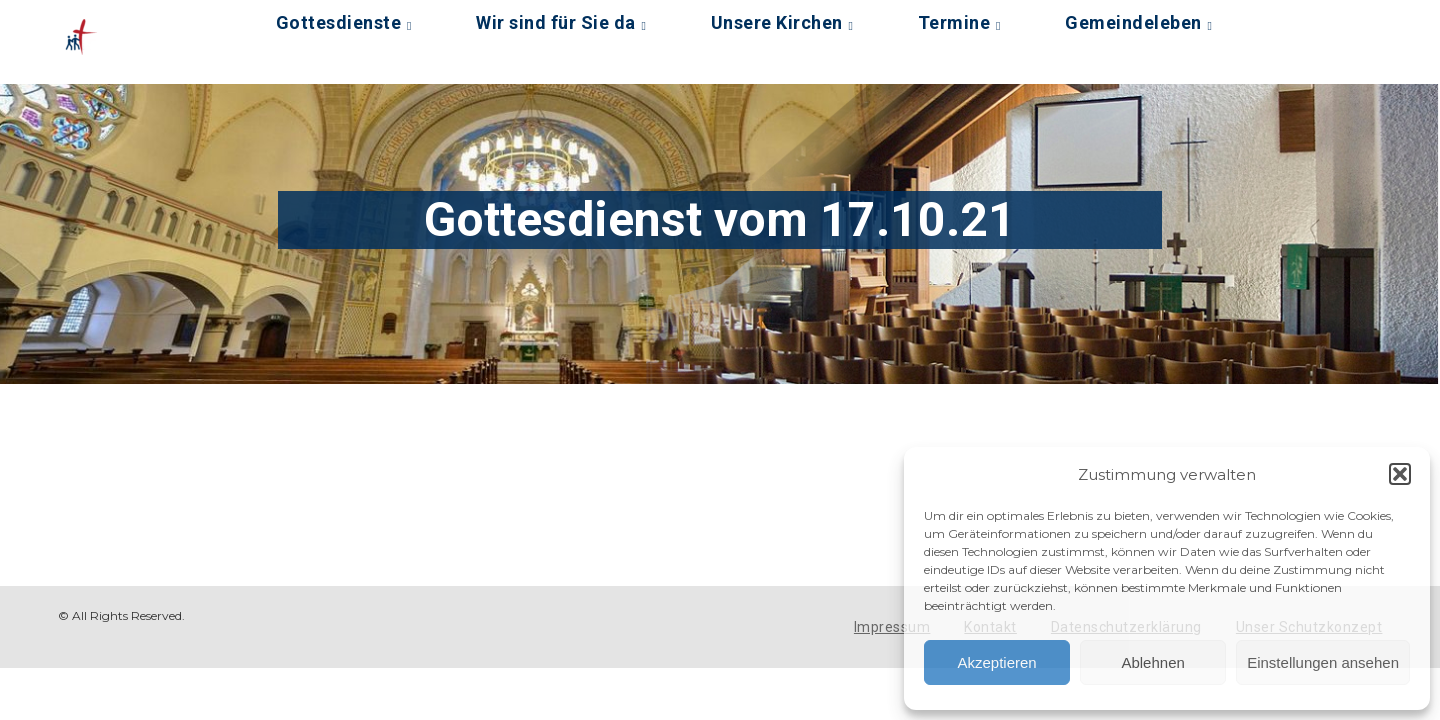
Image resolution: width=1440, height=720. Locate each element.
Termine (954, 22)
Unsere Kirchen (777, 22)
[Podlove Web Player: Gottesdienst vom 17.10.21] (521, 456)
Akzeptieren (996, 662)
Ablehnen (1152, 662)
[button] (1400, 474)
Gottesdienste (339, 22)
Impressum (892, 627)
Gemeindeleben (1133, 22)
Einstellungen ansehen (1323, 662)
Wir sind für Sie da (556, 22)
